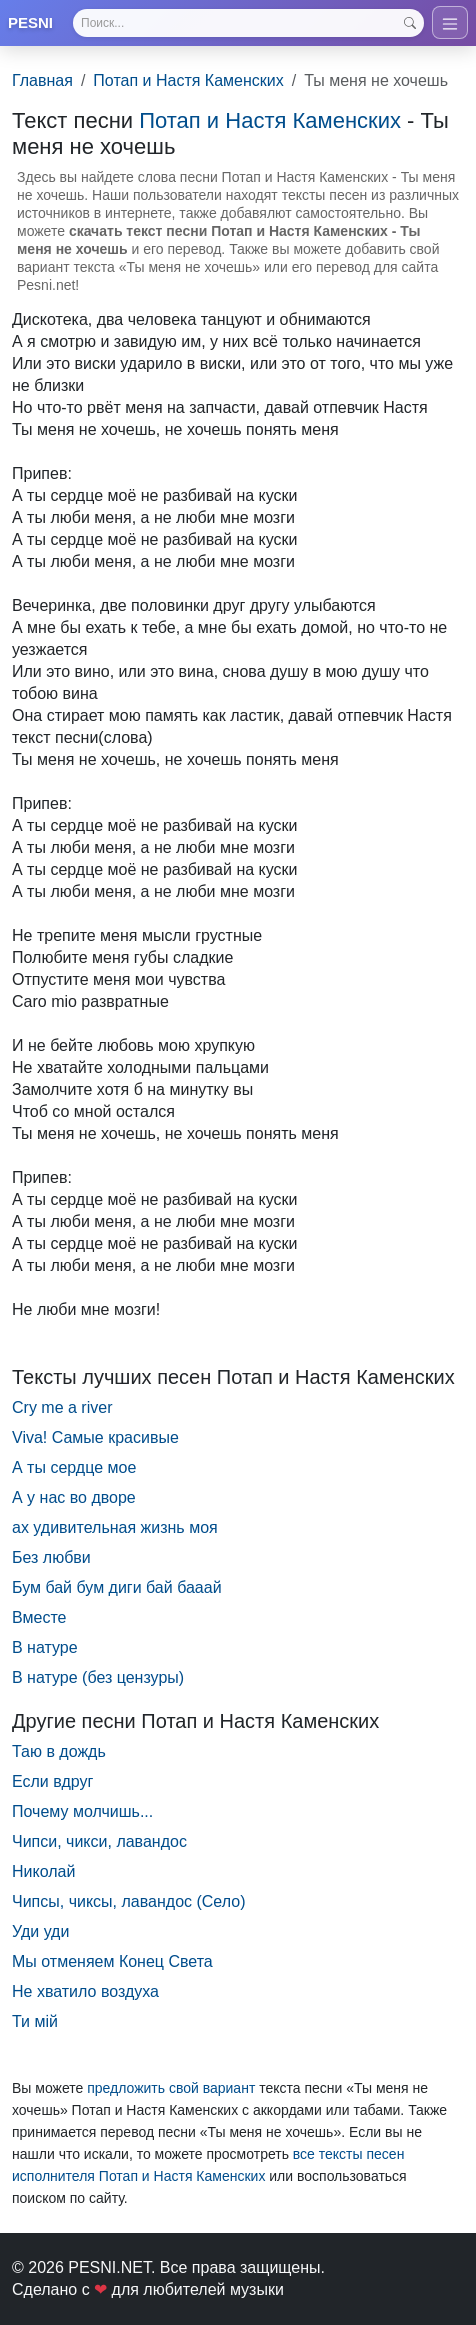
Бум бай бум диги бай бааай (117, 1587)
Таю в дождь (59, 1751)
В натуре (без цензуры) (98, 1677)
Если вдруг (52, 1781)
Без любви (51, 1557)
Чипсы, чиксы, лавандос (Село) (128, 1901)
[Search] (248, 23)
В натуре (45, 1647)
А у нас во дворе (74, 1497)
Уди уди (40, 1931)
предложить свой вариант (171, 2088)
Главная (42, 80)
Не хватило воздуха (85, 1991)
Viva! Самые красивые (95, 1437)
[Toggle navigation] (450, 22)
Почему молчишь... (82, 1811)
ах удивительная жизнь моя (115, 1527)
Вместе (39, 1617)
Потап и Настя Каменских (188, 80)
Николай (43, 1871)
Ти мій (35, 2021)
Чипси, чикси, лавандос (99, 1841)
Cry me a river (62, 1407)
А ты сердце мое (74, 1467)
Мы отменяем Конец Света (112, 1961)
